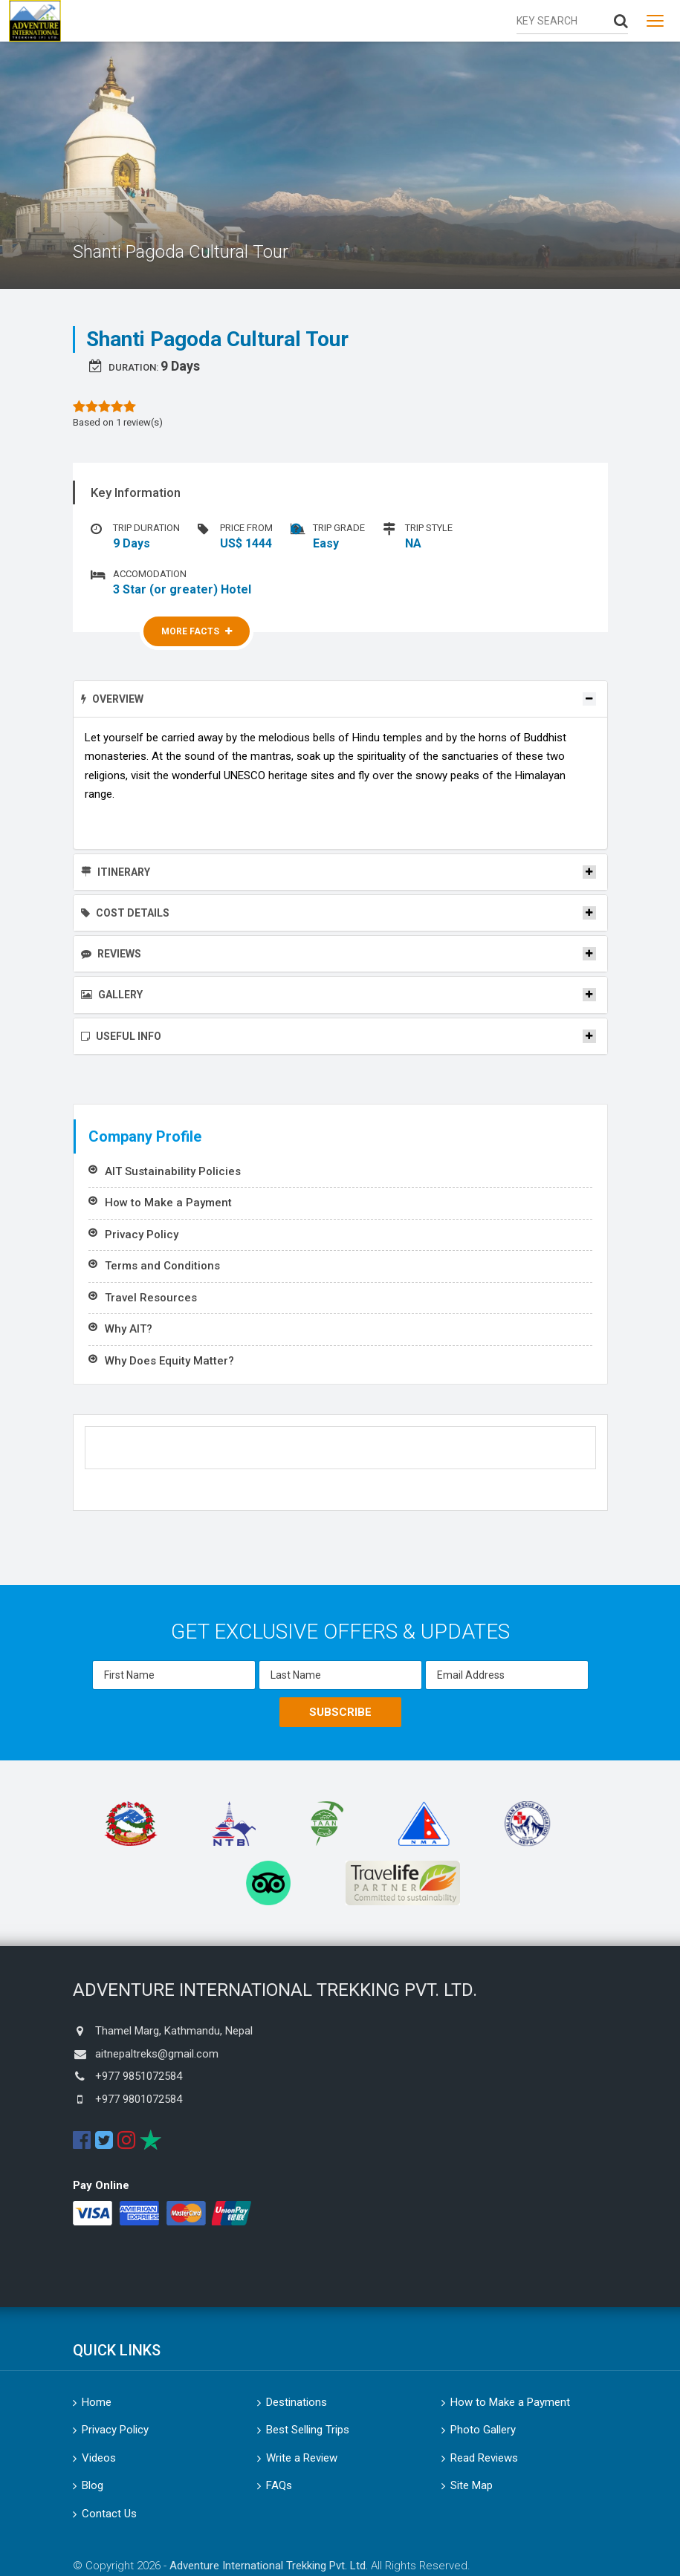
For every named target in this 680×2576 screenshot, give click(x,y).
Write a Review (301, 2458)
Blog (92, 2485)
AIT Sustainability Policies (173, 1171)
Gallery (112, 995)
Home (96, 2402)
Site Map (471, 2485)
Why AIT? (128, 1329)
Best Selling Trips (307, 2429)
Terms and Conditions (162, 1265)
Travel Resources (151, 1297)
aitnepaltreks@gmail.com (156, 2054)
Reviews (111, 954)
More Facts (196, 631)
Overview (112, 699)
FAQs (279, 2485)
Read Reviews (484, 2458)
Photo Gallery (483, 2429)
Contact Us (109, 2513)
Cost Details (125, 913)
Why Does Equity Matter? (169, 1360)
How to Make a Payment (168, 1202)
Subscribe (340, 1712)
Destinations (296, 2402)
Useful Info (121, 1036)
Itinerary (115, 872)
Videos (99, 2458)
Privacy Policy (141, 1234)
